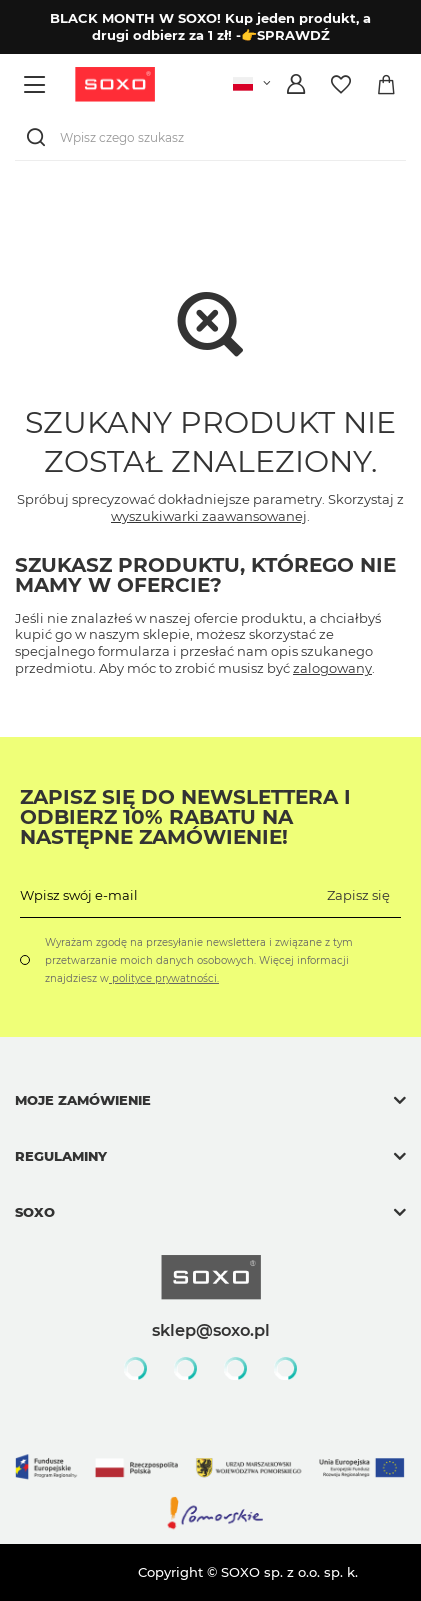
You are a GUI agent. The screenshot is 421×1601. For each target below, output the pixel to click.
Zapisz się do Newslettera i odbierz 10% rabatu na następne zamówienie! (185, 817)
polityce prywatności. (164, 978)
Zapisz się (358, 895)
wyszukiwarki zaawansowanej (209, 516)
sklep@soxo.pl (211, 1330)
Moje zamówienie (83, 1100)
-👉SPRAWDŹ (283, 35)
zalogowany (332, 668)
